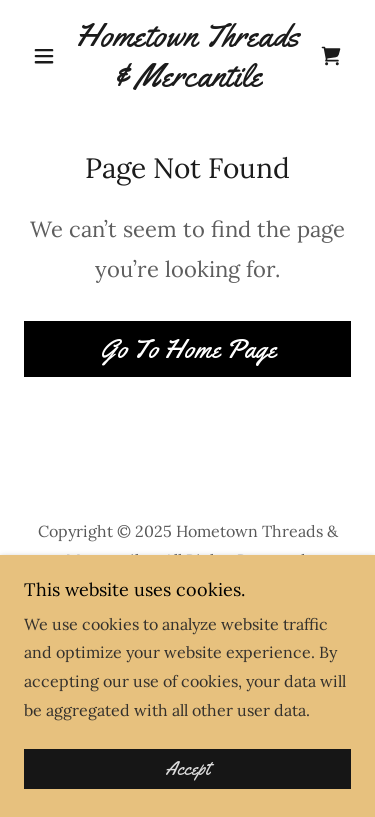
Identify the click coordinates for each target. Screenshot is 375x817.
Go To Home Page (188, 349)
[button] (48, 56)
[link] (187, 55)
